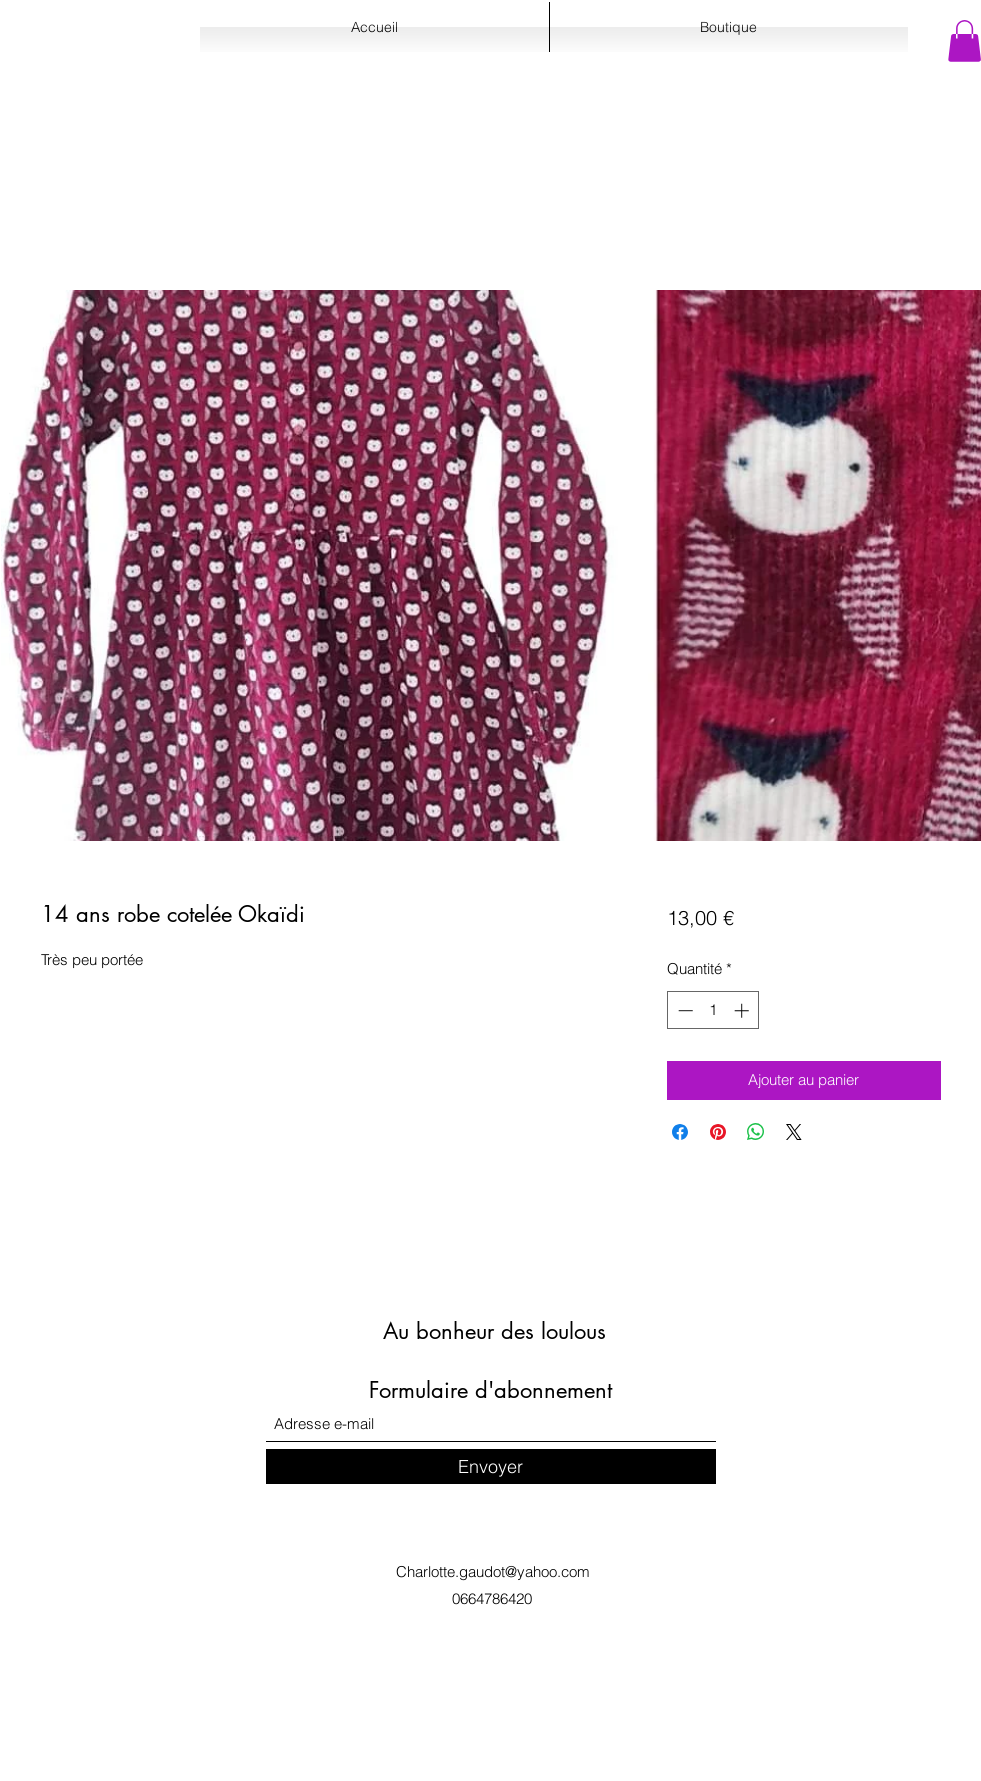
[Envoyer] (491, 1466)
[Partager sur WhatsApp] (756, 1132)
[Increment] (743, 1010)
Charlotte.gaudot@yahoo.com (493, 1571)
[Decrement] (683, 1010)
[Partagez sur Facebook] (680, 1132)
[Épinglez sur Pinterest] (718, 1132)
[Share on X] (794, 1132)
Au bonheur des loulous (494, 1331)
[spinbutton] (713, 1010)
